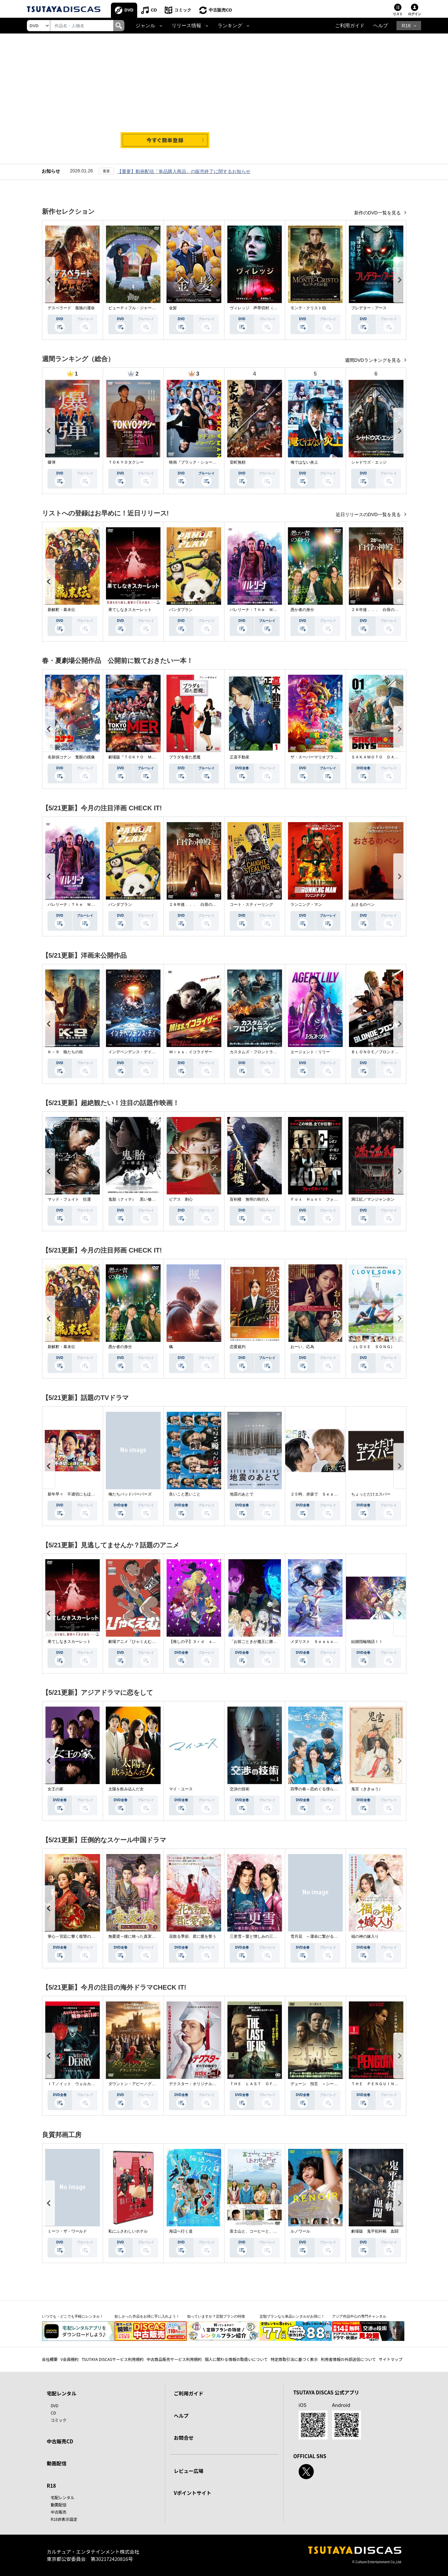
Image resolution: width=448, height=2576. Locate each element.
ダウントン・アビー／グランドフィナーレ (145, 2084)
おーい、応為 (302, 1346)
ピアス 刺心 (181, 1199)
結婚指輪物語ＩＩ (367, 1641)
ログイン (414, 14)
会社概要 (50, 2359)
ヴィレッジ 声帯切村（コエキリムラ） (265, 308)
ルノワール (300, 2231)
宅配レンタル (63, 2497)
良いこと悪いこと (185, 1494)
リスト (398, 14)
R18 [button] (406, 25)
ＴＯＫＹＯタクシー (126, 462)
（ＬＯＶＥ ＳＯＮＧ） (373, 1346)
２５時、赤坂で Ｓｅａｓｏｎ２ (320, 1494)
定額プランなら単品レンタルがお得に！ (292, 2316)
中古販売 (59, 2512)
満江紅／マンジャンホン (373, 1199)
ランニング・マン (306, 904)
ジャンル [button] (145, 25)
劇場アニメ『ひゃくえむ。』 (134, 1641)
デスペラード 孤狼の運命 (71, 308)
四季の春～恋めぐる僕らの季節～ (320, 1789)
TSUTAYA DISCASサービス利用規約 (112, 2359)
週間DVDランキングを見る (373, 360)
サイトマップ (390, 2359)
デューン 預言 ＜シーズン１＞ (320, 2084)
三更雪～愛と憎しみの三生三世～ (259, 1936)
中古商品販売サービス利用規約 (174, 2359)
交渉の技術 (239, 1789)
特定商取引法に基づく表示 (294, 2359)
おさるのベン (363, 904)
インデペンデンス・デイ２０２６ (137, 1052)
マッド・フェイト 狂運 (69, 1199)
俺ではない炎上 (304, 462)
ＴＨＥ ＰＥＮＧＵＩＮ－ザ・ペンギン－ (388, 2084)
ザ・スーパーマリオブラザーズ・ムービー (327, 757)
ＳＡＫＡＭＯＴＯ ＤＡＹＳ (376, 757)
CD (154, 10)
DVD (128, 10)
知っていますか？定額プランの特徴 (216, 2316)
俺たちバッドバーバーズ (130, 1494)
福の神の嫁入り (365, 1936)
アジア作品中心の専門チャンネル (359, 2316)
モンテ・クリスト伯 (308, 308)
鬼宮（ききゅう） (367, 1789)
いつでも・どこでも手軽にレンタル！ (72, 2316)
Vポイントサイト (192, 2492)
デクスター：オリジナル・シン (196, 2084)
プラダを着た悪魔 (185, 757)
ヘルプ (380, 25)
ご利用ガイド (350, 25)
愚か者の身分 (302, 609)
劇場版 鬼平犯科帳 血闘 (374, 2231)
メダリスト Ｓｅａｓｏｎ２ (316, 1641)
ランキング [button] (230, 25)
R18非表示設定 (64, 2519)
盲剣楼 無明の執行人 (249, 1199)
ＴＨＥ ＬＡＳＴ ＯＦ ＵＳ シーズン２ (269, 2084)
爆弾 (51, 462)
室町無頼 (237, 462)
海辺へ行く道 (181, 2231)
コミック (182, 10)
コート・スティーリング (251, 904)
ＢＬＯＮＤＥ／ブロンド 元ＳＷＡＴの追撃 (390, 1052)
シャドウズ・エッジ (369, 462)
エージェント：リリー (310, 1052)
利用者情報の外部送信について (348, 2359)
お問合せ (184, 2437)
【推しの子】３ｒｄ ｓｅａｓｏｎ (200, 1641)
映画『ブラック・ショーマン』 (196, 462)
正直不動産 (239, 757)
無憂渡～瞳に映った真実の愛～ (135, 1936)
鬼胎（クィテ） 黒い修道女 (134, 1199)
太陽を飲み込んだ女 (126, 1789)
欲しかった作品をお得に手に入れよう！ (147, 2316)
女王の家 (55, 1789)
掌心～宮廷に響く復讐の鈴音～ (75, 1936)
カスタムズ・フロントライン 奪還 (261, 1052)
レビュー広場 (188, 2470)
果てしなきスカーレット (130, 609)
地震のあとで (241, 1494)
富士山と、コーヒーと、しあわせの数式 (265, 2231)
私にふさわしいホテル (128, 2231)
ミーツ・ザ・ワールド (67, 2231)
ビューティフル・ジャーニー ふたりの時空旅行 (151, 308)
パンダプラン (181, 609)
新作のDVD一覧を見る (378, 212)
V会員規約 (70, 2359)
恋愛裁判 (237, 1346)
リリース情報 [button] (186, 25)
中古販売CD (220, 10)
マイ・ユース (181, 1789)
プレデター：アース (369, 308)
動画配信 (57, 2463)
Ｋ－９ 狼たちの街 (65, 1052)
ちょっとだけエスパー (371, 1494)
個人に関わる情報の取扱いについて (236, 2359)
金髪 (173, 308)
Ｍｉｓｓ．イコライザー (190, 1052)
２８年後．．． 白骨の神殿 (376, 609)
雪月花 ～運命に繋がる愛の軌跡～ (321, 1936)
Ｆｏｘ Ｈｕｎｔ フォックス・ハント (325, 1199)
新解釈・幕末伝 (61, 609)
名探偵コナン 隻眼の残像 (71, 757)
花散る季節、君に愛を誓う (192, 1936)
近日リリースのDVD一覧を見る (369, 514)
